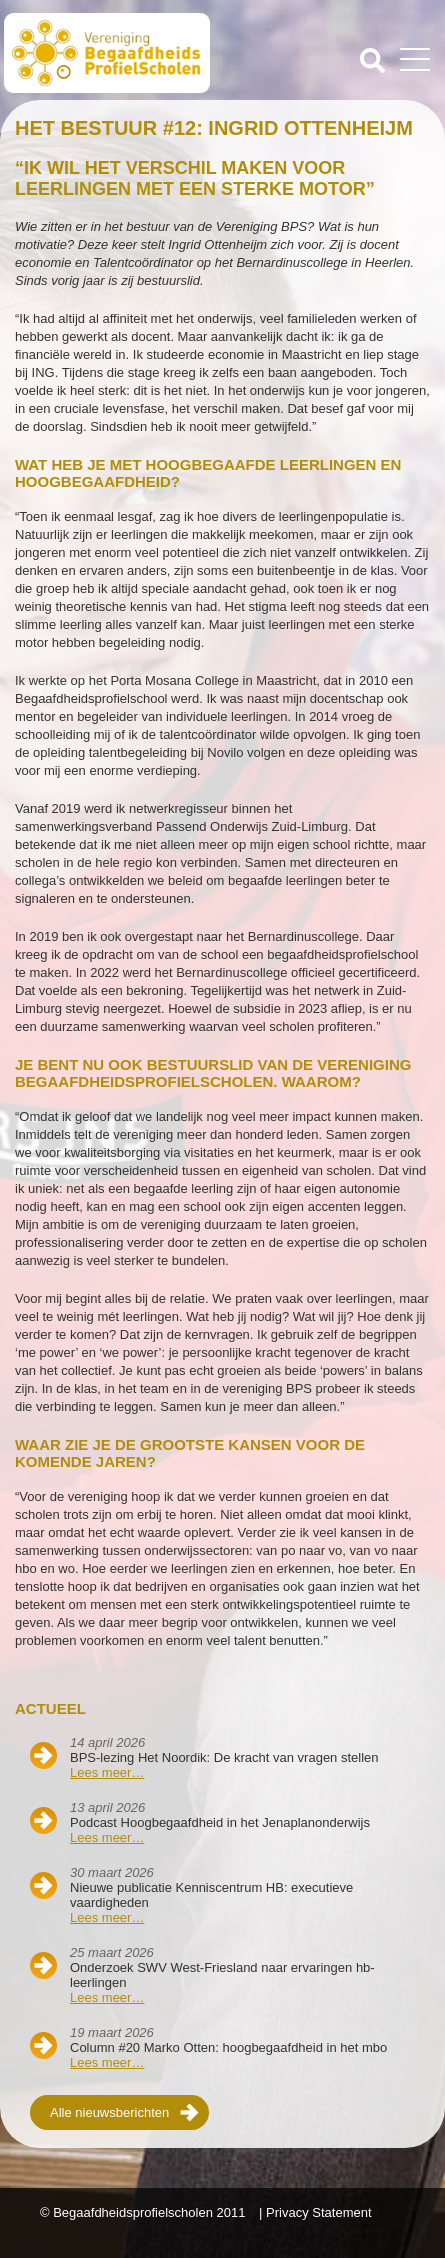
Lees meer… (107, 1772)
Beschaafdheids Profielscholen (115, 53)
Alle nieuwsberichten (109, 2112)
